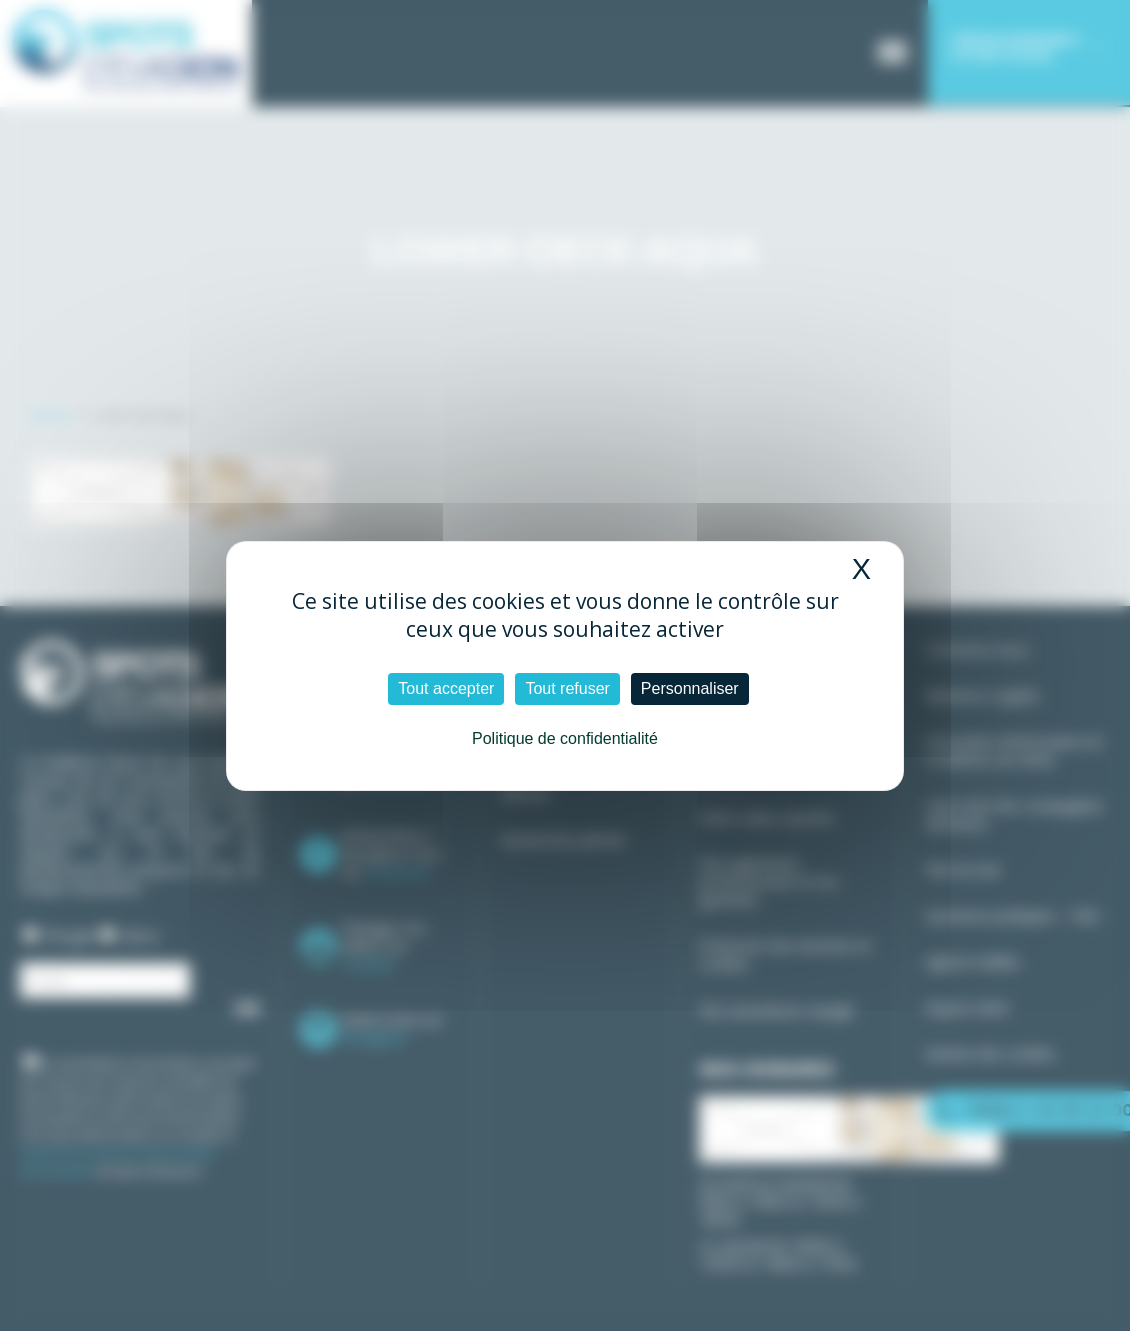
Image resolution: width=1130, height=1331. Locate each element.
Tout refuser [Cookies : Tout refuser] (567, 688)
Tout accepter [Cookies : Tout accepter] (446, 688)
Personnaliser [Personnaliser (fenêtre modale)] (690, 688)
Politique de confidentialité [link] (565, 738)
